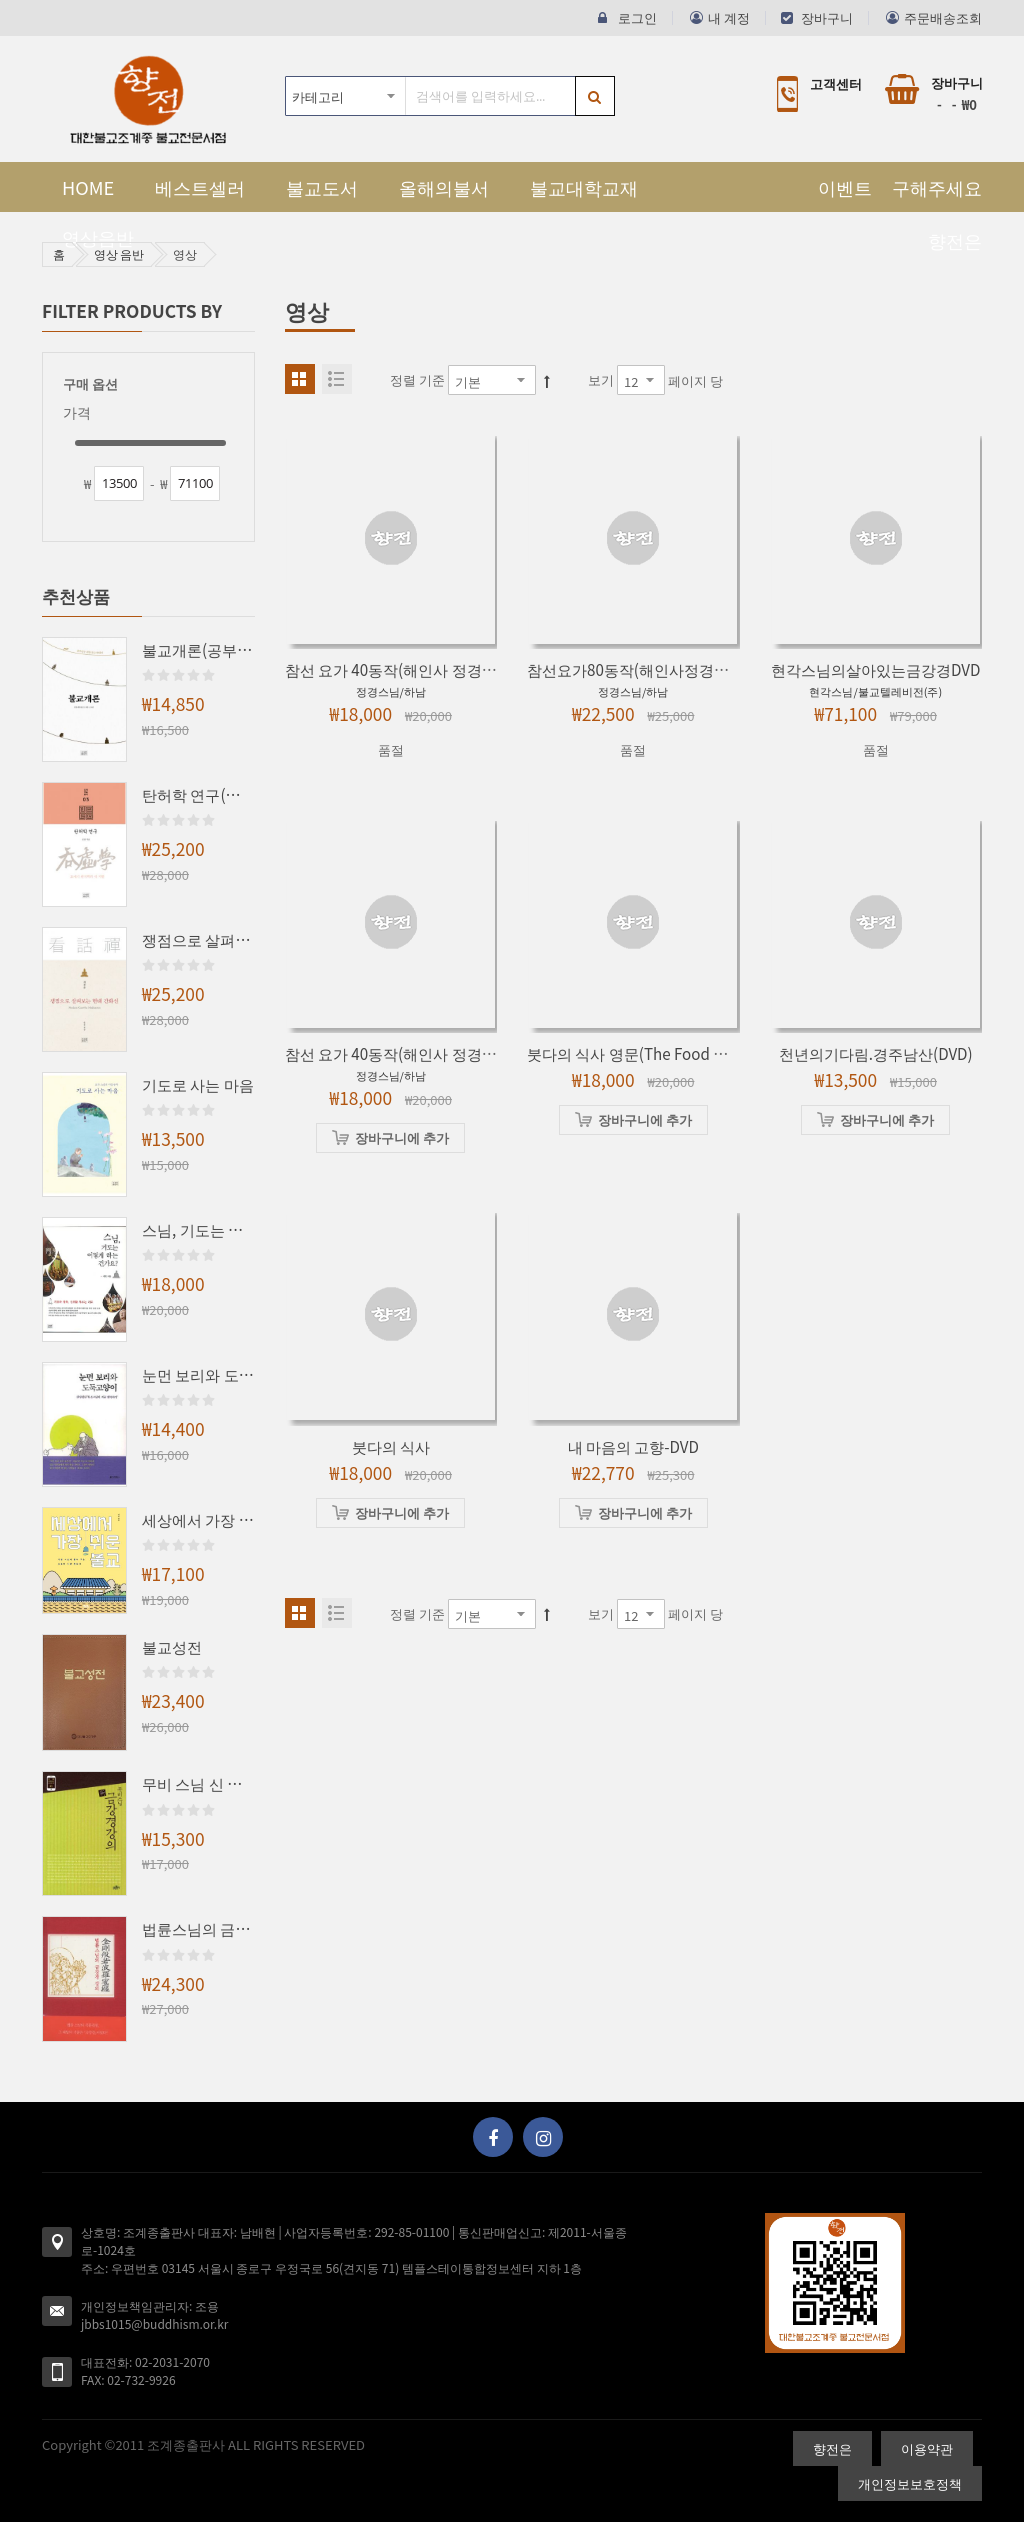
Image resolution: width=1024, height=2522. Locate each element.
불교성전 (172, 1646)
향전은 (955, 240)
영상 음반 (119, 253)
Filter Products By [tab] (132, 310)
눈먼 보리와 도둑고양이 (198, 1374)
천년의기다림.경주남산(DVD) (876, 1053)
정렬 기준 (417, 379)
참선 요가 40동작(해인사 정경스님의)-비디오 (434, 1053)
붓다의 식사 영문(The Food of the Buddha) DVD (691, 1053)
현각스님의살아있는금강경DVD (875, 669)
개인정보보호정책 (910, 2483)
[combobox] (450, 96)
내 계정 (729, 17)
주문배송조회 (943, 17)
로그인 (637, 17)
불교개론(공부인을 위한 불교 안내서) (198, 649)
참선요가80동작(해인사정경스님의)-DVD (663, 669)
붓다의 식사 (391, 1446)
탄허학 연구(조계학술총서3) (198, 794)
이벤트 (845, 187)
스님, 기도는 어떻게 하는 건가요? (198, 1229)
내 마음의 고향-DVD (633, 1446)
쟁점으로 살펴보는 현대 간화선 (198, 939)
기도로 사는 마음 (198, 1084)
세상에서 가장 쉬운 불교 (198, 1519)
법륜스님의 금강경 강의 (198, 1928)
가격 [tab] (77, 412)
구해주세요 (937, 187)
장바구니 (827, 17)
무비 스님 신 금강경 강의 (198, 1783)
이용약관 (927, 2448)
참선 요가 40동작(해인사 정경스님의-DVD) (426, 669)
